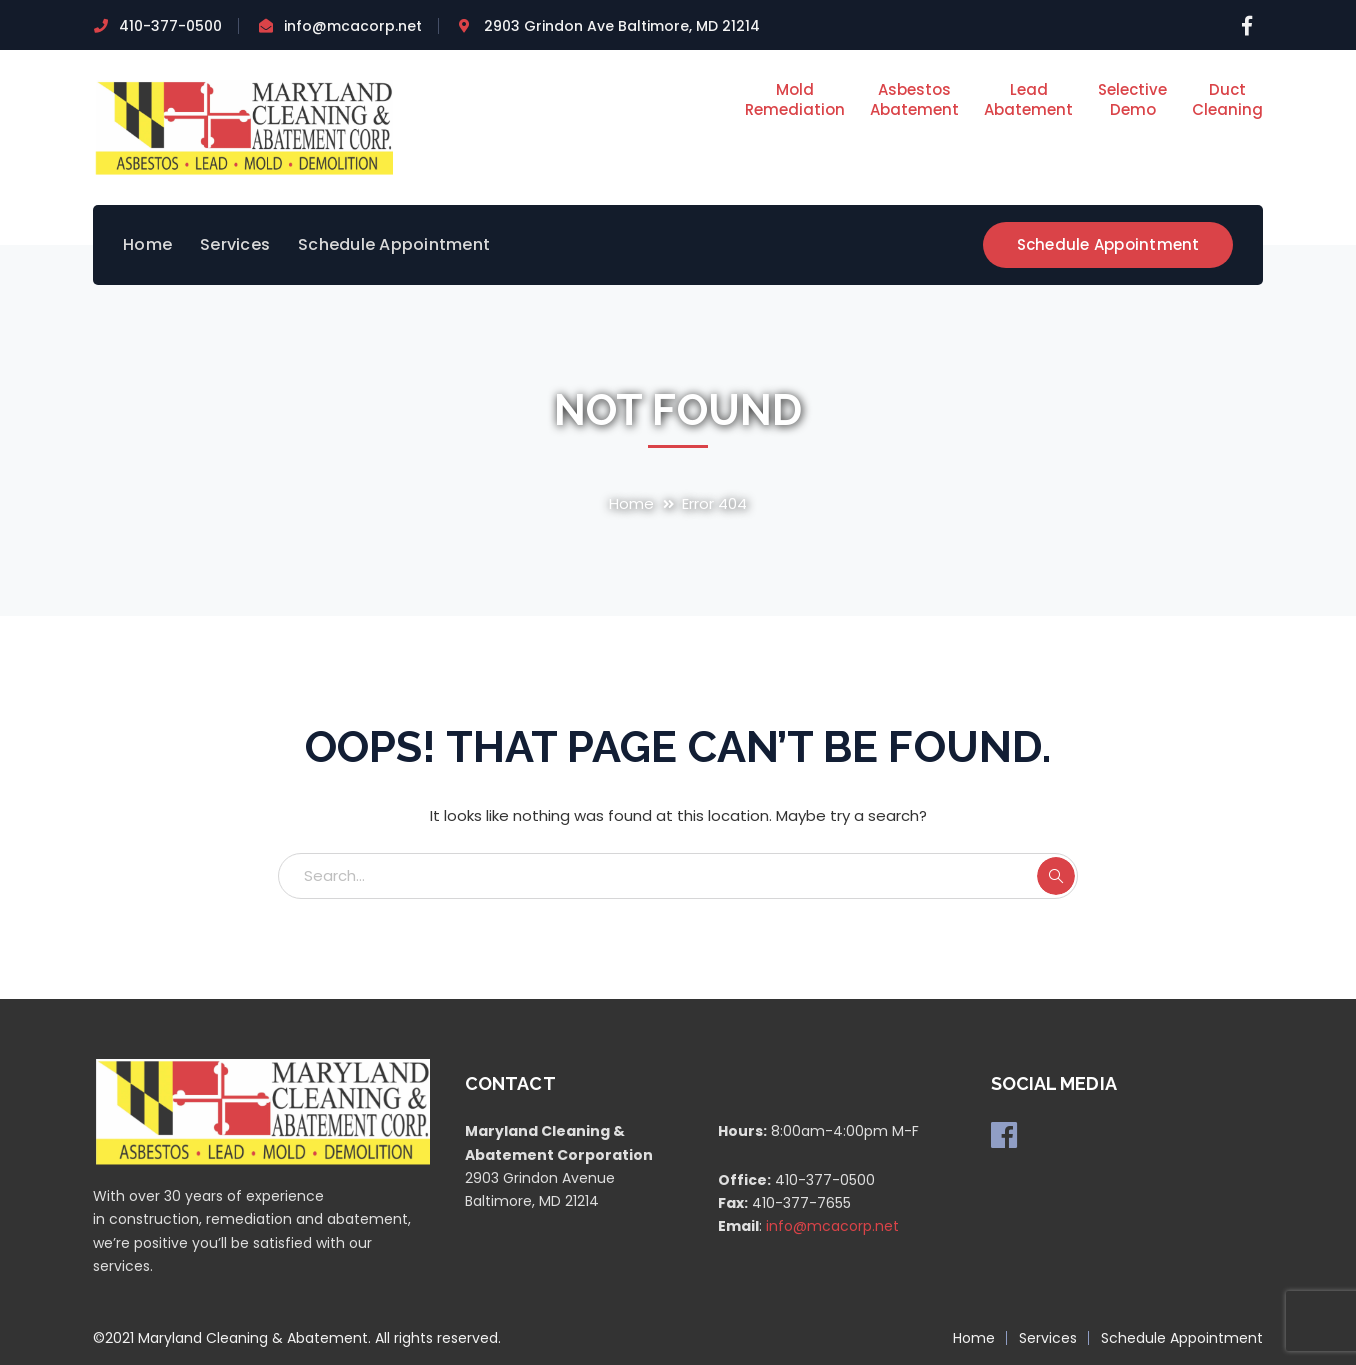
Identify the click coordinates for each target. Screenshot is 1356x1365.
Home (631, 503)
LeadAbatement (1028, 99)
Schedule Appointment (1108, 244)
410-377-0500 (170, 26)
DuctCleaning (1227, 99)
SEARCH (1056, 876)
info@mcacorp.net (353, 26)
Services (1048, 1338)
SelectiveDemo (1132, 99)
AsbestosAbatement (914, 99)
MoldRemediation (795, 99)
